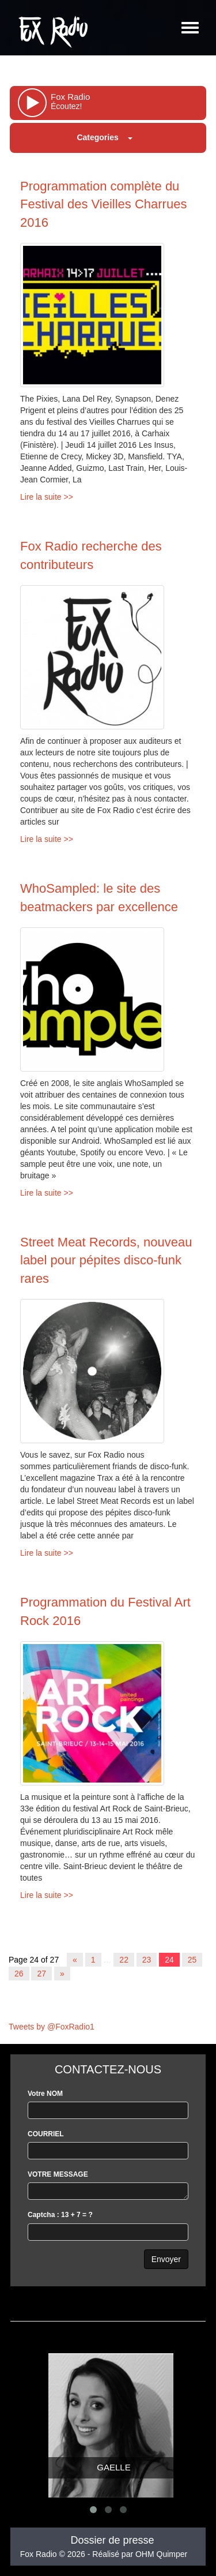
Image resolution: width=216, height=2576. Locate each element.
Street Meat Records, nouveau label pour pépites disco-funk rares (106, 1260)
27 (41, 1973)
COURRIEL (46, 2134)
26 (19, 1973)
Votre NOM (45, 2094)
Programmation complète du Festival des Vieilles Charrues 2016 (103, 204)
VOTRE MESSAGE (58, 2174)
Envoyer (166, 2259)
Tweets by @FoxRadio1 (51, 2026)
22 (123, 1959)
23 (146, 1959)
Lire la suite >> (46, 496)
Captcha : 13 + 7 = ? (60, 2215)
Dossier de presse (112, 2540)
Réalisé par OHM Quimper (139, 2554)
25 (192, 1959)
